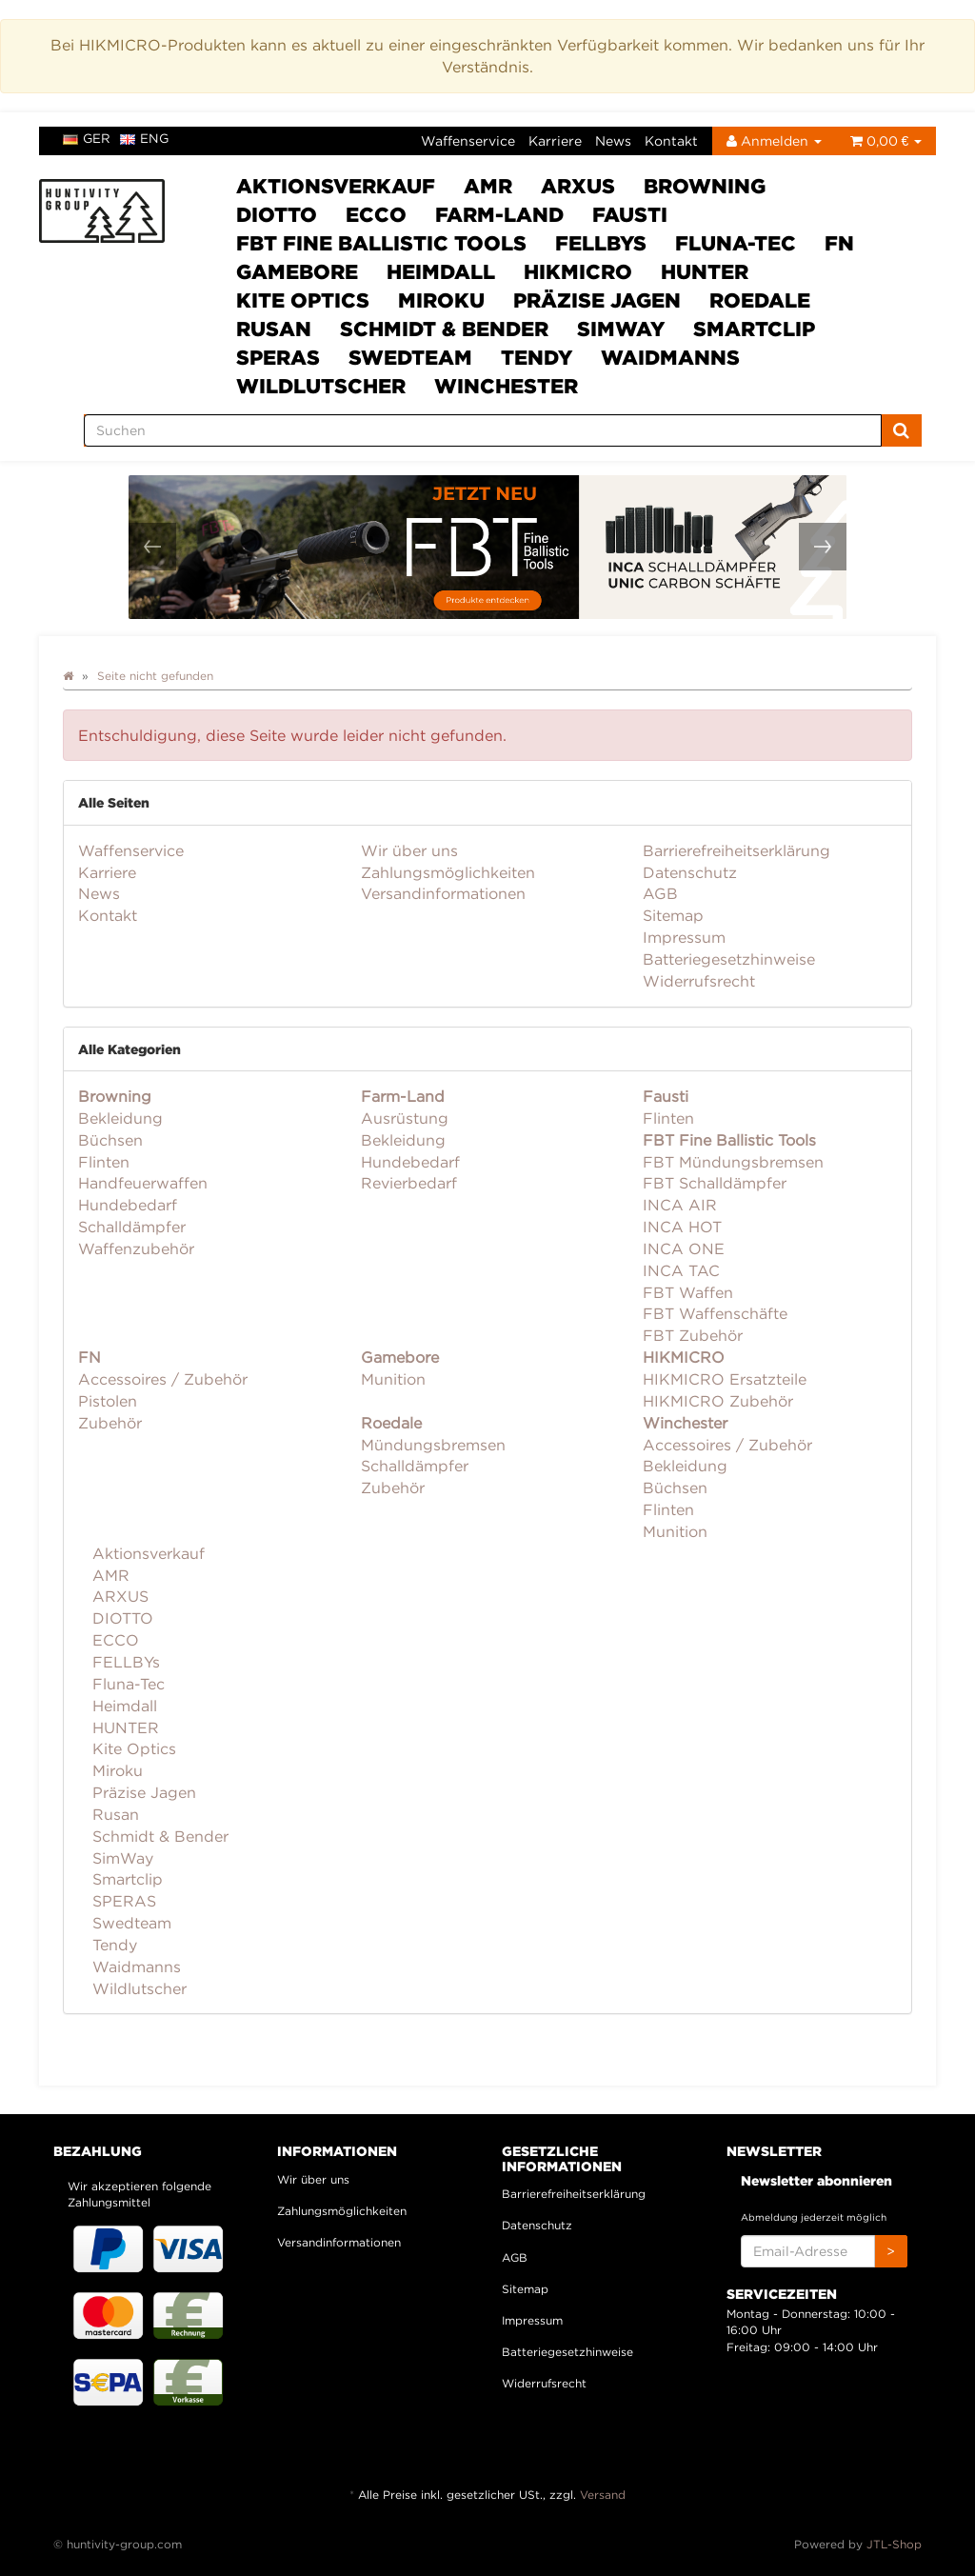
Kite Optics (302, 300)
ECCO (376, 214)
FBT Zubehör (693, 1335)
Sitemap (673, 915)
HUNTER (704, 271)
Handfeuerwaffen (143, 1182)
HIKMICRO (578, 271)
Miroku (441, 300)
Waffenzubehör (136, 1248)
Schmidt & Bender (444, 328)
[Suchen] (483, 430)
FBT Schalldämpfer (714, 1182)
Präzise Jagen (597, 300)
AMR (488, 185)
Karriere (555, 140)
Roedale (759, 300)
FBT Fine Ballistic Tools (381, 242)
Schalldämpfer (132, 1226)
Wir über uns (409, 850)
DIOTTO (276, 214)
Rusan (273, 328)
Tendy (536, 357)
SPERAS (278, 357)
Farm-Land (499, 214)
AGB (660, 893)
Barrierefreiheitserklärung (736, 850)
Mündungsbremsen (433, 1444)
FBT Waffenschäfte (715, 1313)
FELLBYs (601, 242)
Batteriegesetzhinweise (729, 959)
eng (144, 138)
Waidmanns (670, 357)
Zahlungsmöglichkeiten (448, 872)
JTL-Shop (894, 2544)
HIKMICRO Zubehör (718, 1400)
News (613, 140)
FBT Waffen (688, 1292)
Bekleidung (120, 1118)
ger (86, 138)
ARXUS (578, 185)
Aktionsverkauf (335, 185)
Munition (393, 1379)
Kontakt (671, 140)
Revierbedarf (409, 1182)
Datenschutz (690, 872)
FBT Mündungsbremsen (733, 1161)
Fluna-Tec (735, 242)
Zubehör (110, 1422)
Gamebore (297, 271)
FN (839, 242)
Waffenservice (468, 140)
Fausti (629, 214)
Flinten (103, 1161)
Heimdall (441, 271)
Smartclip (754, 328)
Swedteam (410, 357)
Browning (705, 185)
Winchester (506, 385)
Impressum (684, 937)
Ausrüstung (404, 1118)
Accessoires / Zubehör (163, 1379)
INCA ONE (684, 1248)
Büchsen (110, 1139)
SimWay (621, 328)
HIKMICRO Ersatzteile (724, 1379)
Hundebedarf (127, 1204)
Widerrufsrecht (699, 980)
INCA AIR (680, 1204)
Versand (603, 2494)
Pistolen (107, 1400)
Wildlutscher (321, 385)
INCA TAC (681, 1270)
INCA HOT (682, 1226)
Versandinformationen (443, 893)
